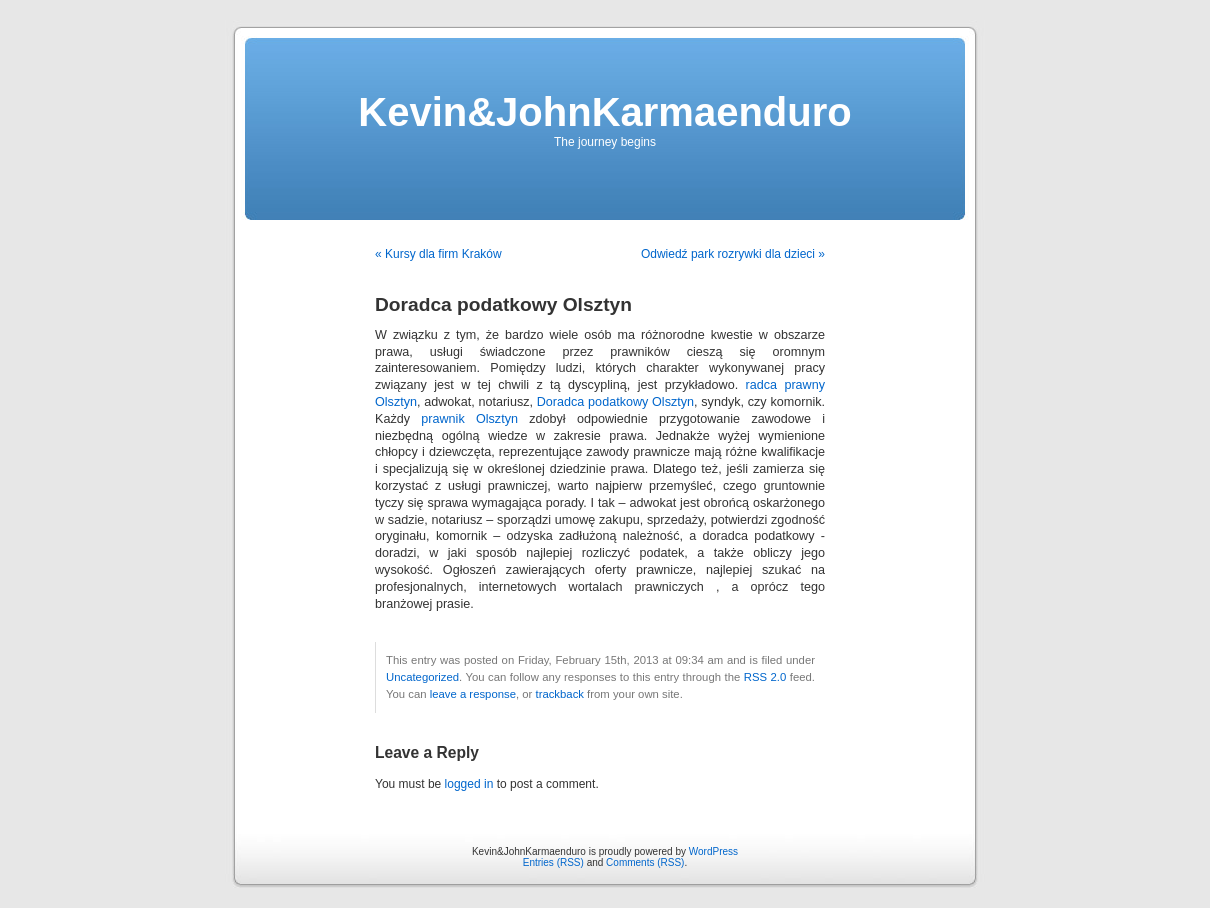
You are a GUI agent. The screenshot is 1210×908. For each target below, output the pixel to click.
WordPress (713, 851)
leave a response (473, 694)
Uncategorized (422, 677)
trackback (559, 694)
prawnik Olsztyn (469, 419)
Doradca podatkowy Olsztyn (615, 402)
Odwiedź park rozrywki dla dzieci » (733, 254)
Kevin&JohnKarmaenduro (604, 112)
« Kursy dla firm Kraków (438, 254)
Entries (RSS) (553, 862)
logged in (469, 784)
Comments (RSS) (645, 862)
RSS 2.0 (765, 677)
